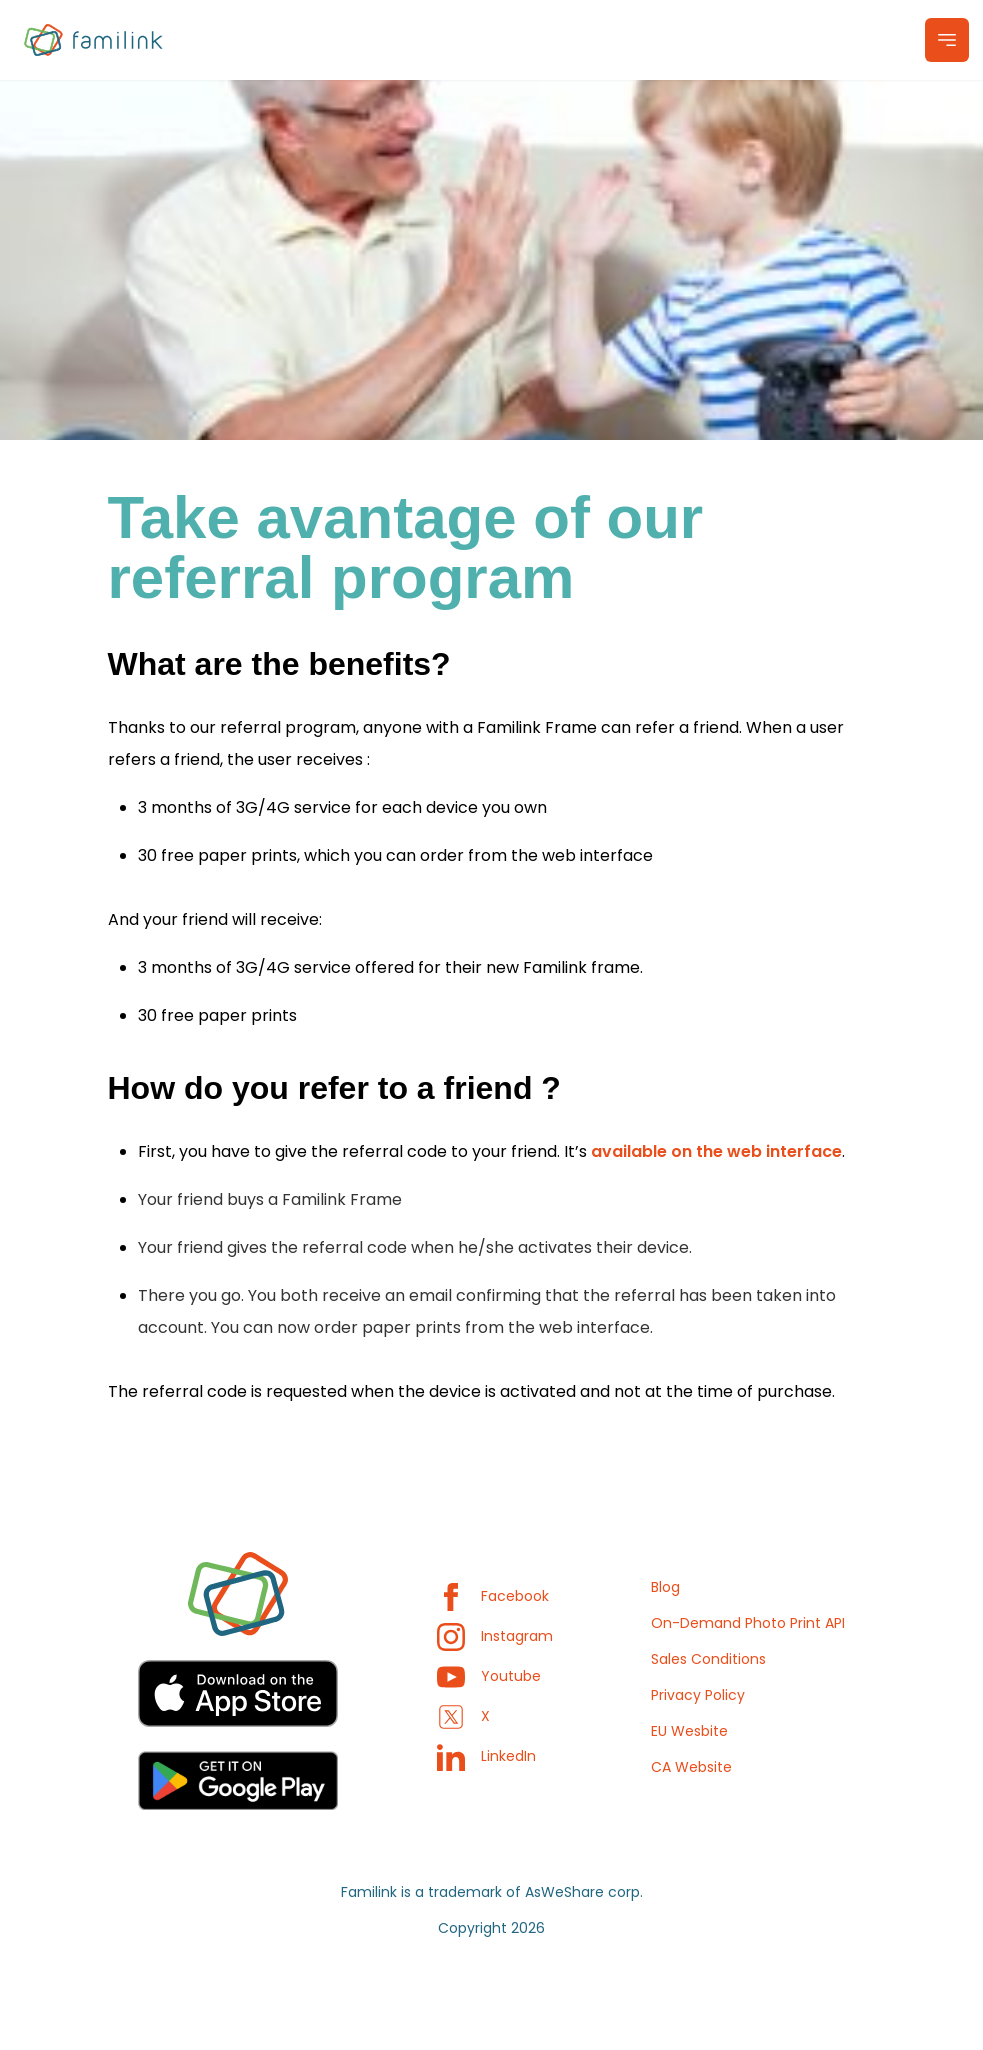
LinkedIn (486, 1756)
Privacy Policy (698, 1695)
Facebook (493, 1596)
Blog (665, 1587)
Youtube (489, 1676)
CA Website (691, 1767)
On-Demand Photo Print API (748, 1623)
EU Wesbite (689, 1731)
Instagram (495, 1636)
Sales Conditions (708, 1659)
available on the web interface (716, 1151)
